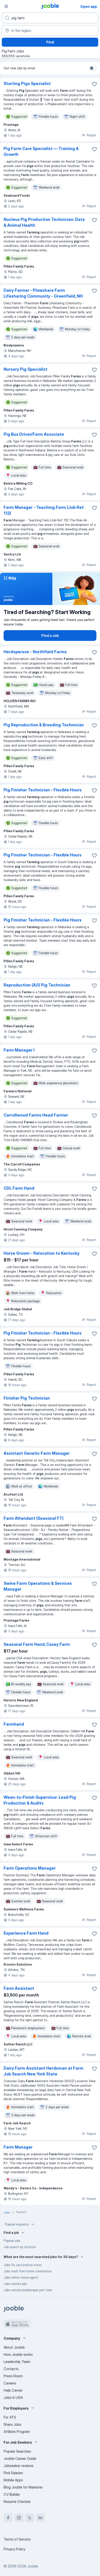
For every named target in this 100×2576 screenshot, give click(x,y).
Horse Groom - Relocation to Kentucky (42, 1253)
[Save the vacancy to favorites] (94, 84)
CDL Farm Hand (19, 1188)
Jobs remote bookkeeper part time (28, 2290)
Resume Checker (17, 2501)
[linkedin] (40, 2517)
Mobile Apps (13, 2480)
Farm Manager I (19, 1050)
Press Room (13, 2376)
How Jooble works (18, 2354)
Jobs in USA (13, 2397)
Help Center (13, 2390)
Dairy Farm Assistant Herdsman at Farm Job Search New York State (43, 2071)
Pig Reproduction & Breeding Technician (44, 725)
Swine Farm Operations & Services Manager (38, 1586)
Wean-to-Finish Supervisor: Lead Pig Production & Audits (40, 1800)
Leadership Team (17, 2361)
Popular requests (20, 2224)
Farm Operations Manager (30, 1868)
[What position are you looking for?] (50, 18)
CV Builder (12, 2494)
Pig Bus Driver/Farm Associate (34, 434)
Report (89, 135)
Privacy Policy (14, 2549)
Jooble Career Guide (20, 2458)
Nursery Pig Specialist (25, 369)
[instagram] (18, 2517)
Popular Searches (17, 2451)
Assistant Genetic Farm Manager (37, 1453)
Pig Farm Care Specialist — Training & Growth (41, 151)
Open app (88, 6)
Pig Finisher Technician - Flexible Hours (43, 790)
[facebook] (8, 2517)
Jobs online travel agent (21, 2277)
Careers (10, 2383)
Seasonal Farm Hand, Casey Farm (37, 1644)
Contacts (11, 2369)
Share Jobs (12, 2424)
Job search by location (20, 2247)
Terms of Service (17, 2539)
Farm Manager (18, 2147)
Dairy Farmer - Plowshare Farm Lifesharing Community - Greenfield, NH (43, 293)
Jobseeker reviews (18, 2465)
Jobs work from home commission (28, 2271)
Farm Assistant (19, 1988)
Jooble (32, 2566)
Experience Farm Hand (26, 1933)
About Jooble (14, 2347)
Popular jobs (12, 2241)
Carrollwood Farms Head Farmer (36, 1115)
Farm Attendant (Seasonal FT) (34, 1518)
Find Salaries (13, 2473)
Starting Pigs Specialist (27, 83)
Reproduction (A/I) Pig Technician (37, 985)
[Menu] (6, 6)
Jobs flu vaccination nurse (23, 2265)
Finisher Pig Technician (27, 1398)
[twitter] (29, 2517)
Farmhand (14, 1724)
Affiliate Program (17, 2431)
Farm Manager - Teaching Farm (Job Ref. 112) (44, 510)
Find (50, 42)
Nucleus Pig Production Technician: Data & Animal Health (44, 222)
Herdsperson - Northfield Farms (35, 651)
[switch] (92, 68)
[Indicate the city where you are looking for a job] (50, 30)
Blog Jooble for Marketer (23, 2487)
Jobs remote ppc (15, 2284)
